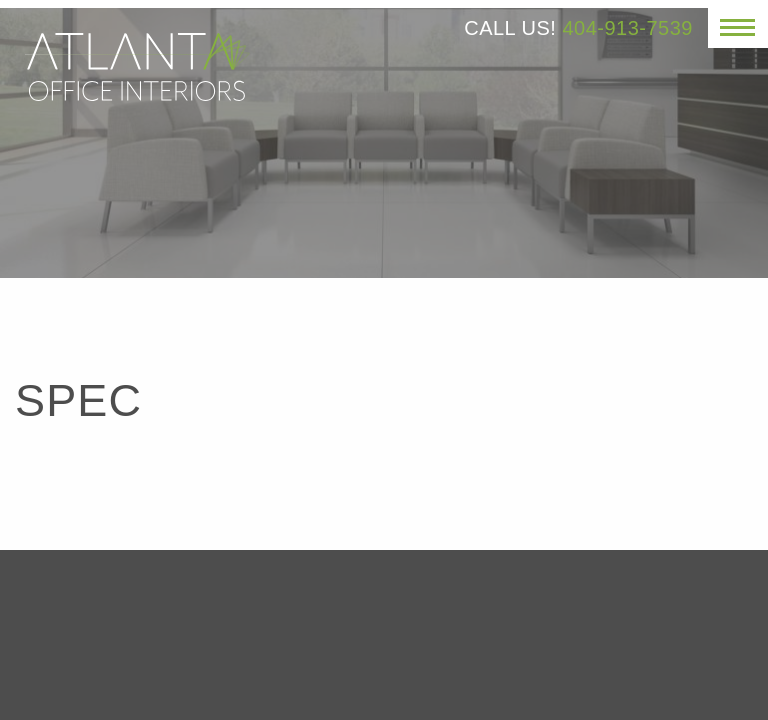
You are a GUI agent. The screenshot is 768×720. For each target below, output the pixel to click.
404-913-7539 (627, 28)
